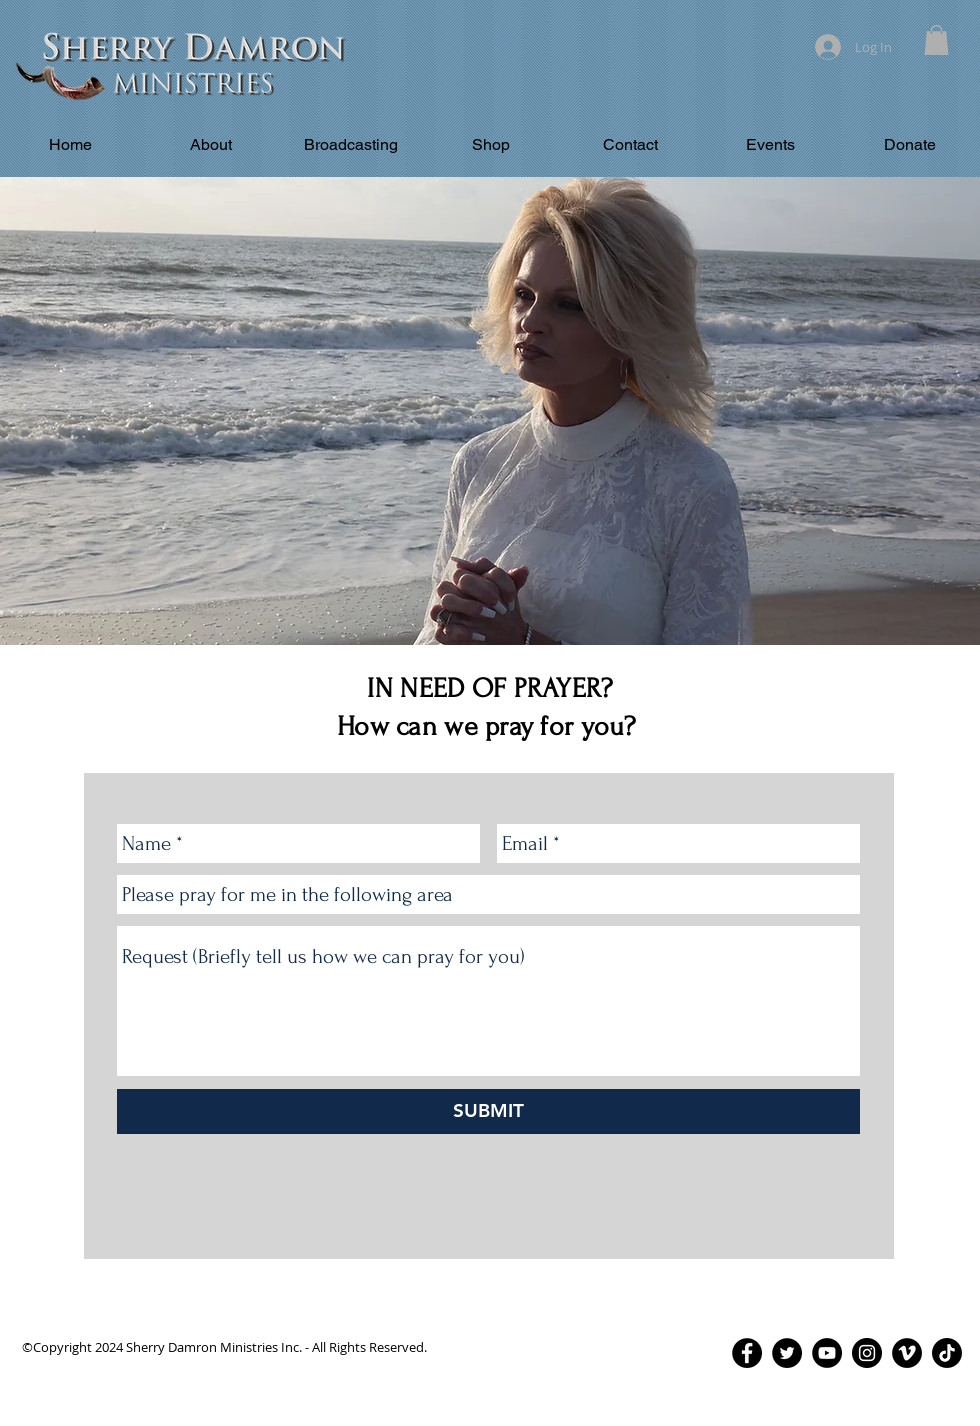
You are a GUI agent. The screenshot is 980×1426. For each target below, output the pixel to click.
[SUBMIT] (488, 1111)
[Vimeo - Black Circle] (907, 1353)
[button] (936, 40)
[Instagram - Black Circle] (867, 1353)
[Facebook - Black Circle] (747, 1353)
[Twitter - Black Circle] (787, 1353)
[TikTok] (947, 1353)
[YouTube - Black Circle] (827, 1353)
